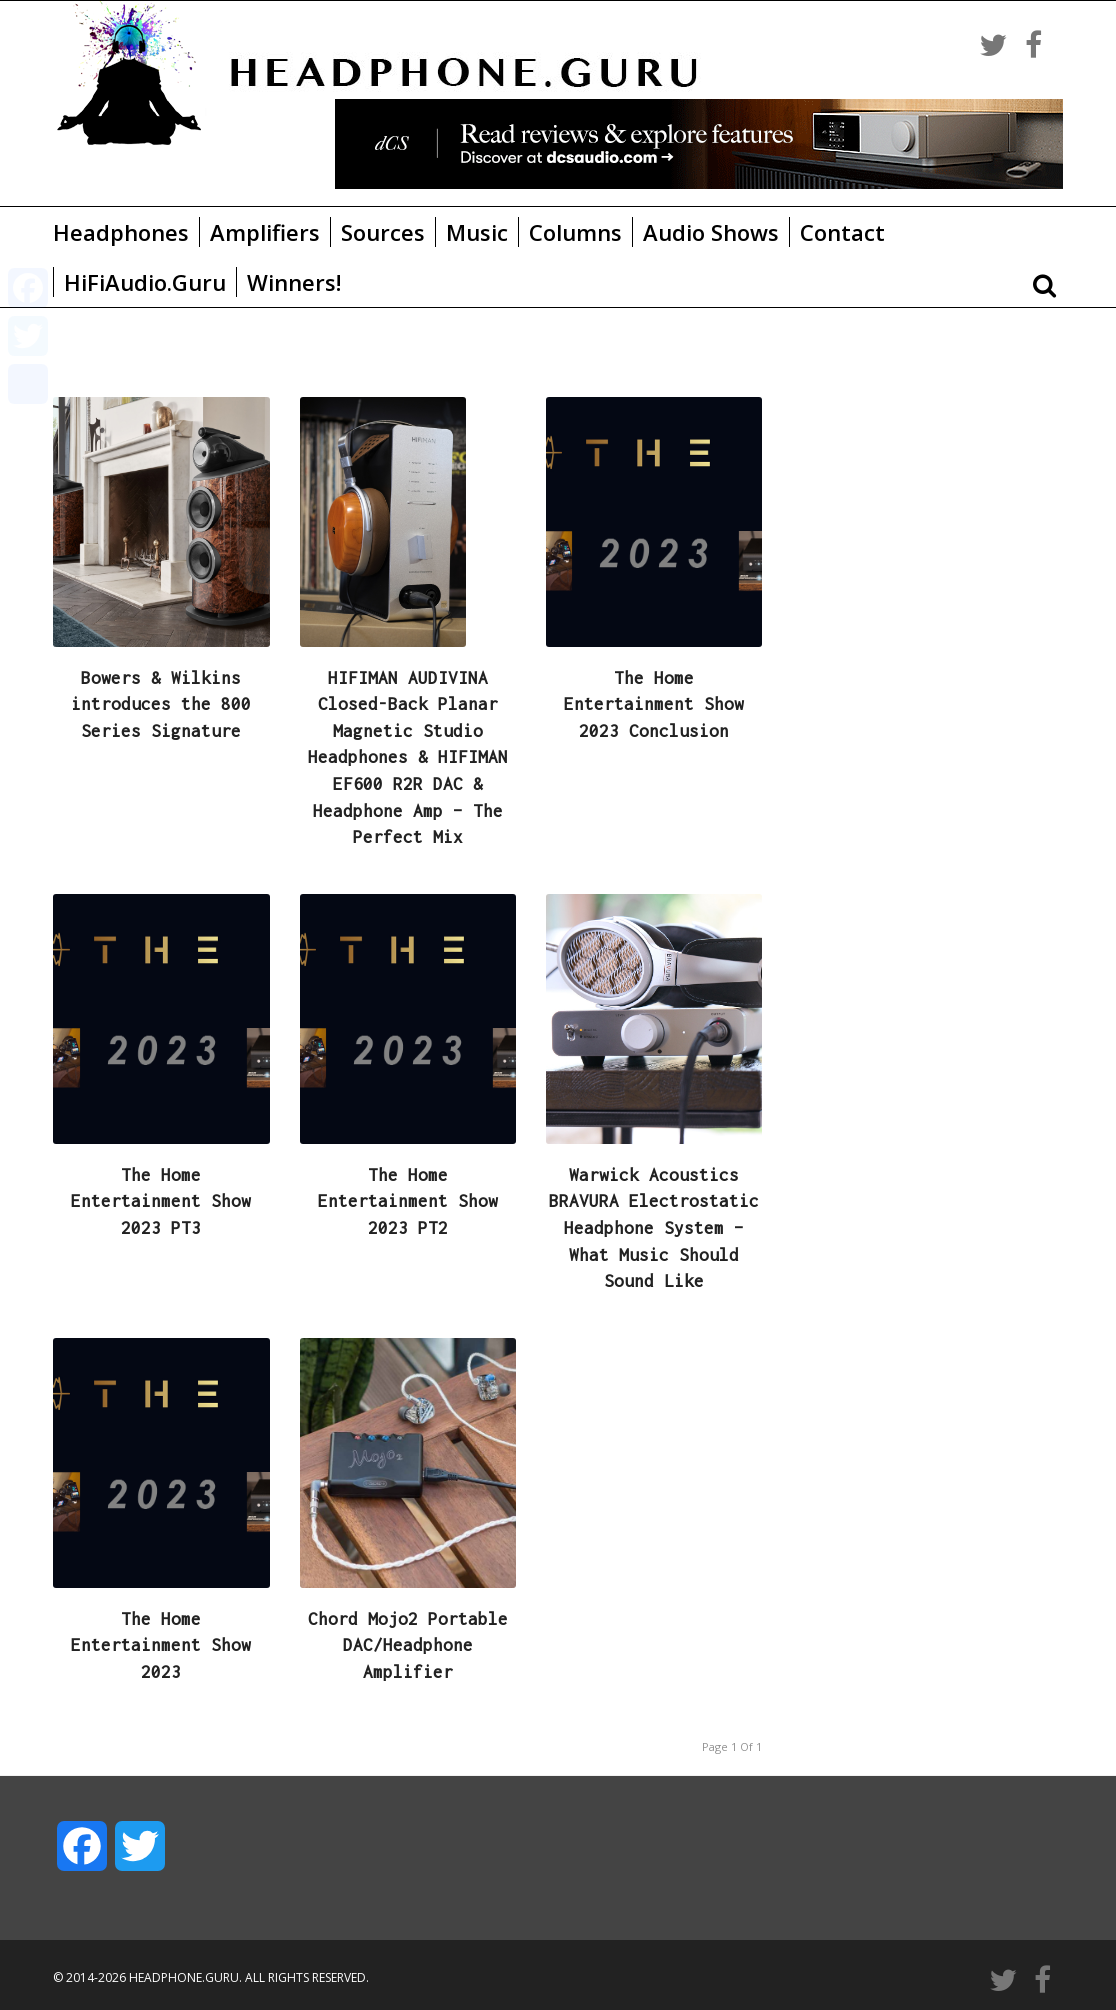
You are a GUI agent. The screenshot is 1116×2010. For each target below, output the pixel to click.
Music (477, 232)
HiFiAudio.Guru (145, 282)
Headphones (121, 232)
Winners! (294, 282)
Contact (842, 232)
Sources (383, 232)
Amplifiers (265, 232)
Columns (575, 232)
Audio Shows (711, 232)
